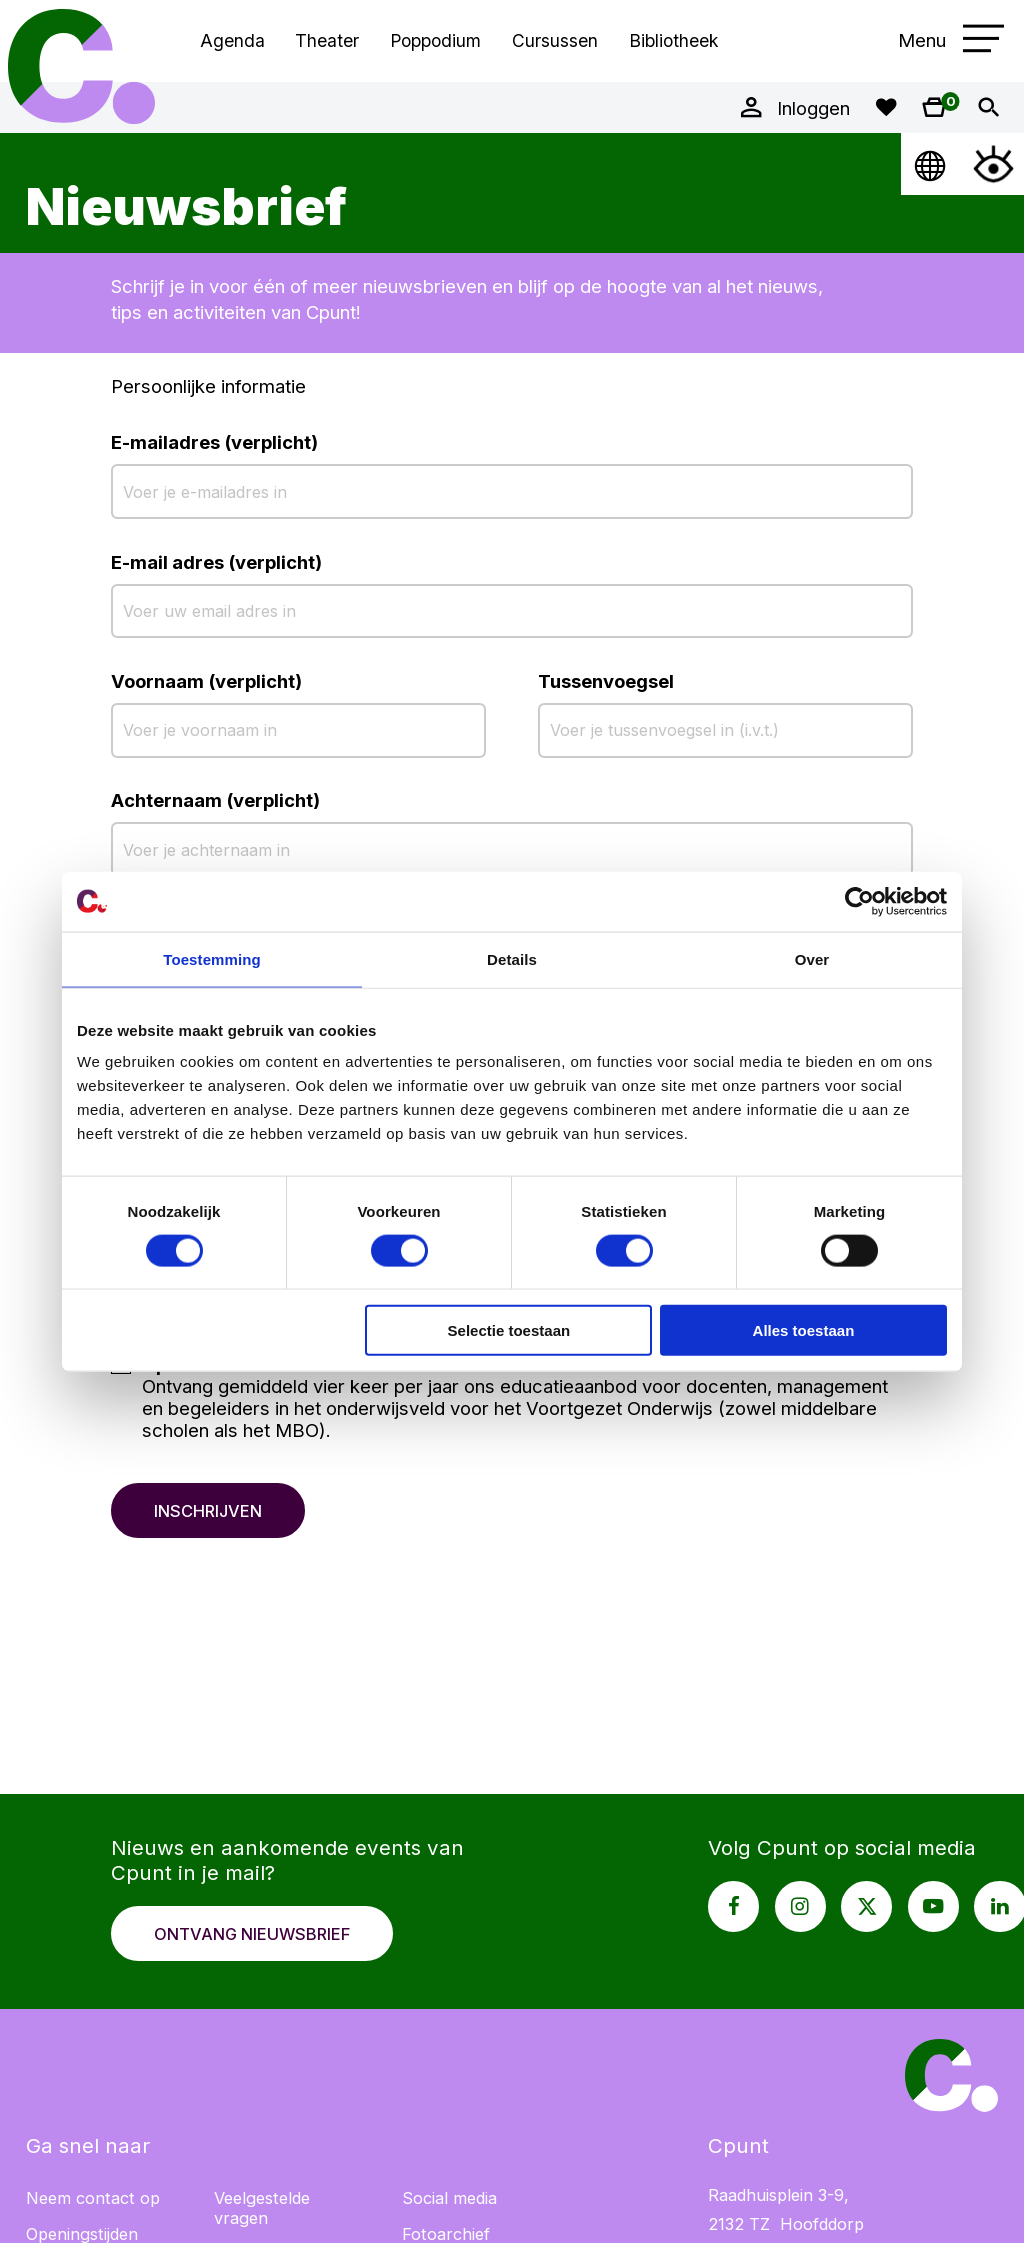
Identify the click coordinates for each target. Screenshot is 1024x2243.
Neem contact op (93, 2198)
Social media (449, 2198)
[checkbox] (512, 1402)
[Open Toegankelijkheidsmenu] (993, 163)
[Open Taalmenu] (931, 163)
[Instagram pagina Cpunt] (800, 1906)
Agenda (232, 40)
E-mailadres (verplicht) (214, 442)
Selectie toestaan (509, 1330)
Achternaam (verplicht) (215, 800)
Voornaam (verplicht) (206, 681)
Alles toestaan (804, 1330)
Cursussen (555, 40)
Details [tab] (512, 958)
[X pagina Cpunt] (866, 1906)
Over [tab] (812, 958)
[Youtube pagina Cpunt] (933, 1906)
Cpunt (82, 66)
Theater (327, 40)
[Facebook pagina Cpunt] (733, 1906)
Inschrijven (208, 1511)
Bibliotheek (673, 40)
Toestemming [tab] (212, 958)
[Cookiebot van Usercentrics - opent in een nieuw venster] (859, 901)
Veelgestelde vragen (262, 2208)
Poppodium (435, 40)
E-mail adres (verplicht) (216, 562)
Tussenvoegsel (606, 681)
